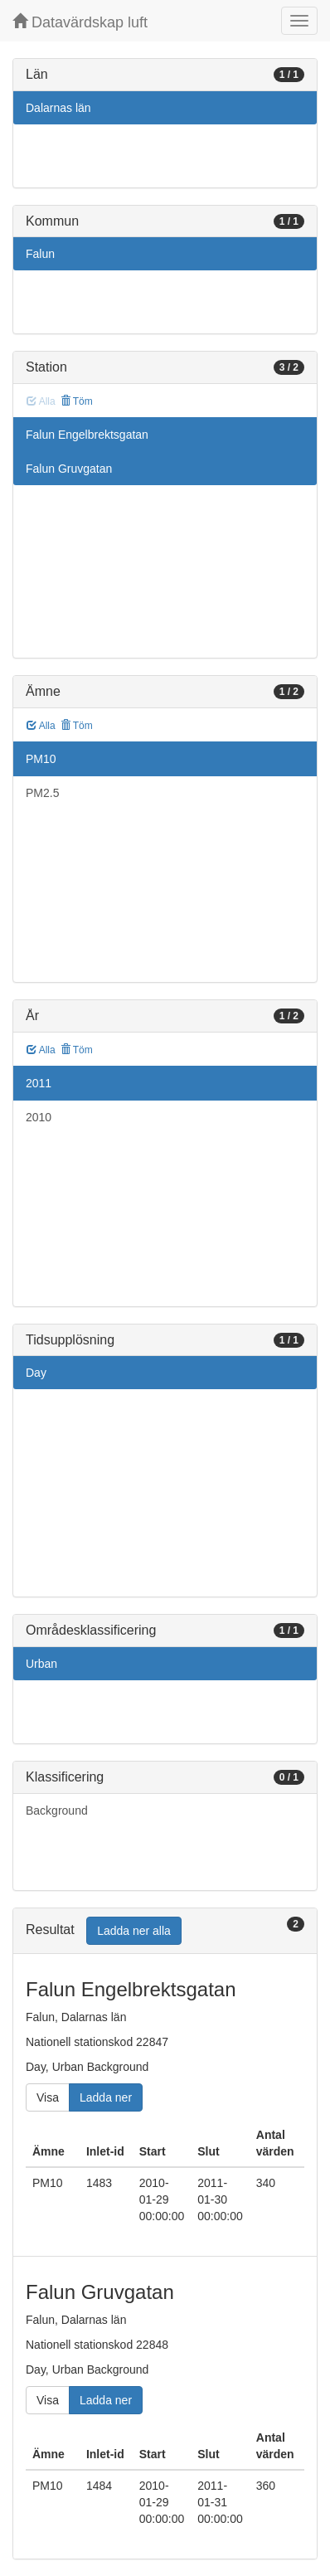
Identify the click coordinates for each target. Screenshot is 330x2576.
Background (57, 1810)
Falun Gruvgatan (69, 468)
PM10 (41, 759)
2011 (38, 1083)
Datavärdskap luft (80, 22)
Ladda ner (106, 2097)
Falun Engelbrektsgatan (87, 434)
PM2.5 (42, 793)
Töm (77, 401)
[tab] (165, 1931)
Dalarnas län (58, 107)
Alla (41, 725)
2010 (38, 1117)
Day (36, 1372)
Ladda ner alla (134, 1930)
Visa (47, 2097)
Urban (41, 1663)
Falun (40, 253)
